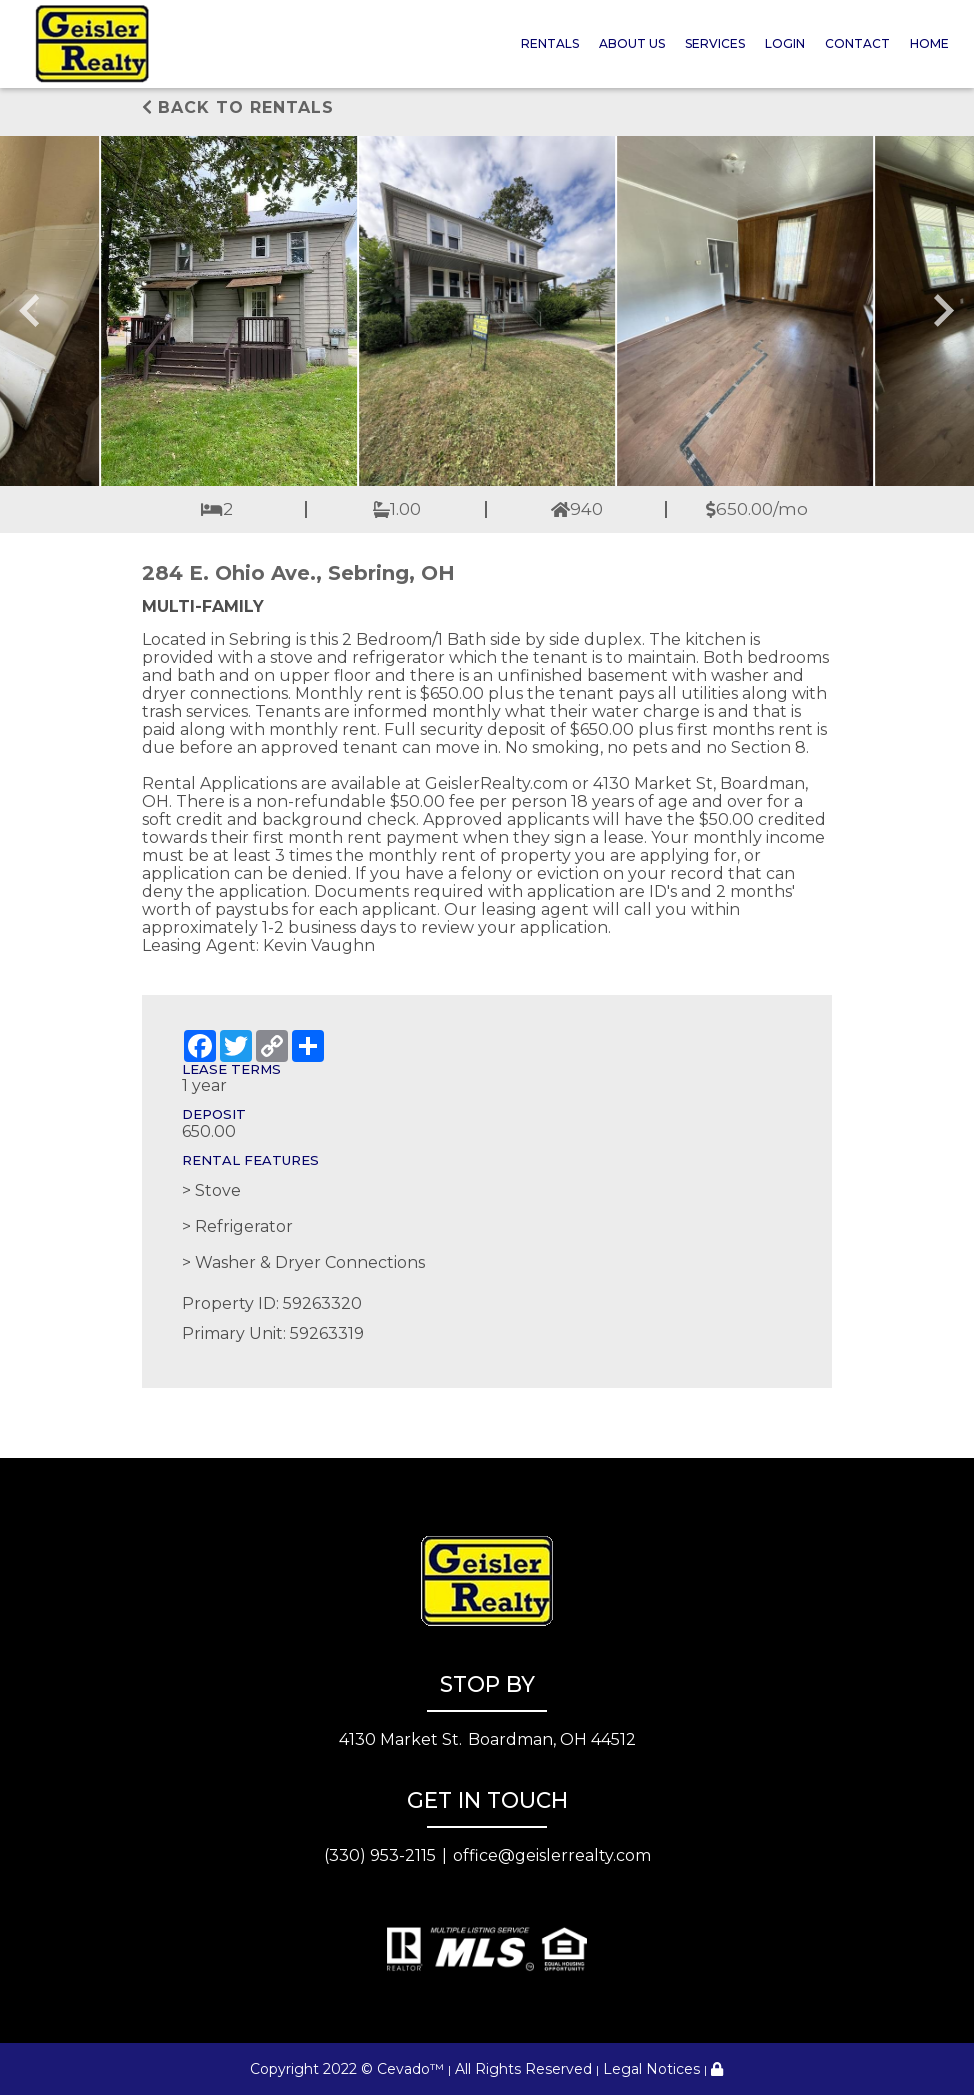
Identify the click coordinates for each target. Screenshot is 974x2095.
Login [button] (785, 43)
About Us (632, 43)
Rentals (550, 43)
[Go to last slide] (32, 311)
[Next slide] (942, 311)
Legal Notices (651, 2069)
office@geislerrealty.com (552, 1855)
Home (929, 43)
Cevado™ (410, 2069)
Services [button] (715, 43)
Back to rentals (238, 107)
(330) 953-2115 (380, 1855)
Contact (857, 43)
